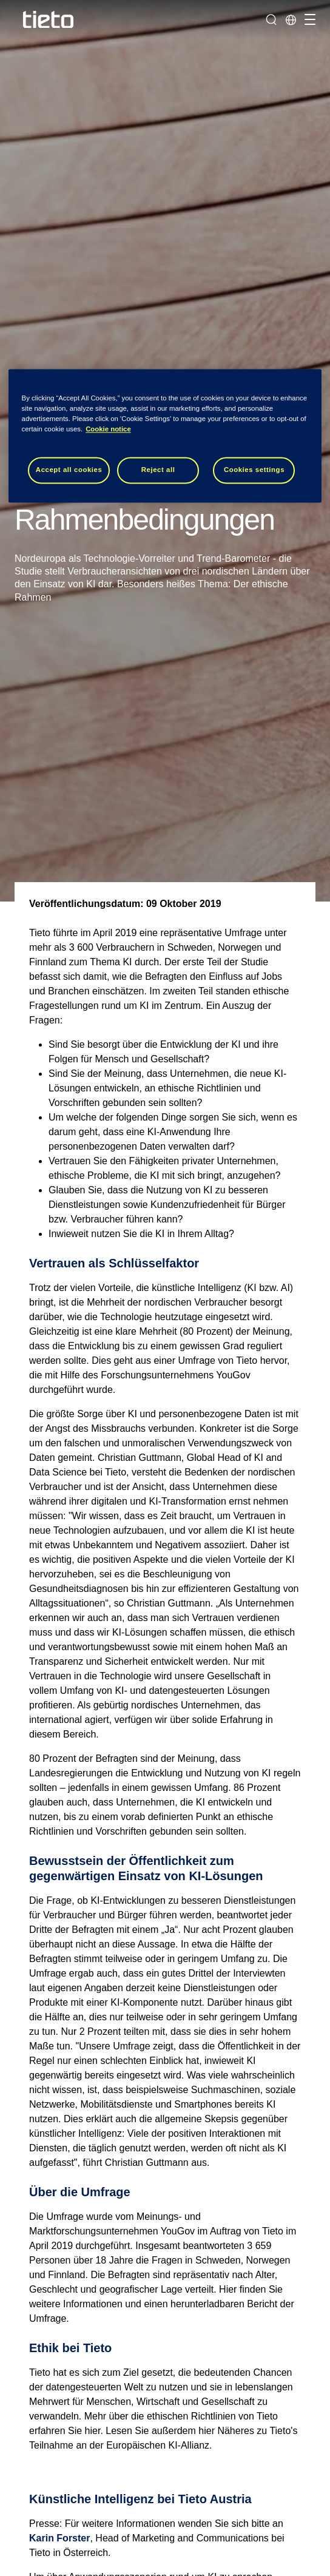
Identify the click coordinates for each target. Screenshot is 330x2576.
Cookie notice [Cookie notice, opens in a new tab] (108, 429)
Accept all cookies (69, 470)
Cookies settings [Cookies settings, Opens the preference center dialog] (254, 470)
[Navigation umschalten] (308, 19)
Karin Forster (59, 2538)
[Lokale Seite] (290, 19)
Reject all (158, 470)
